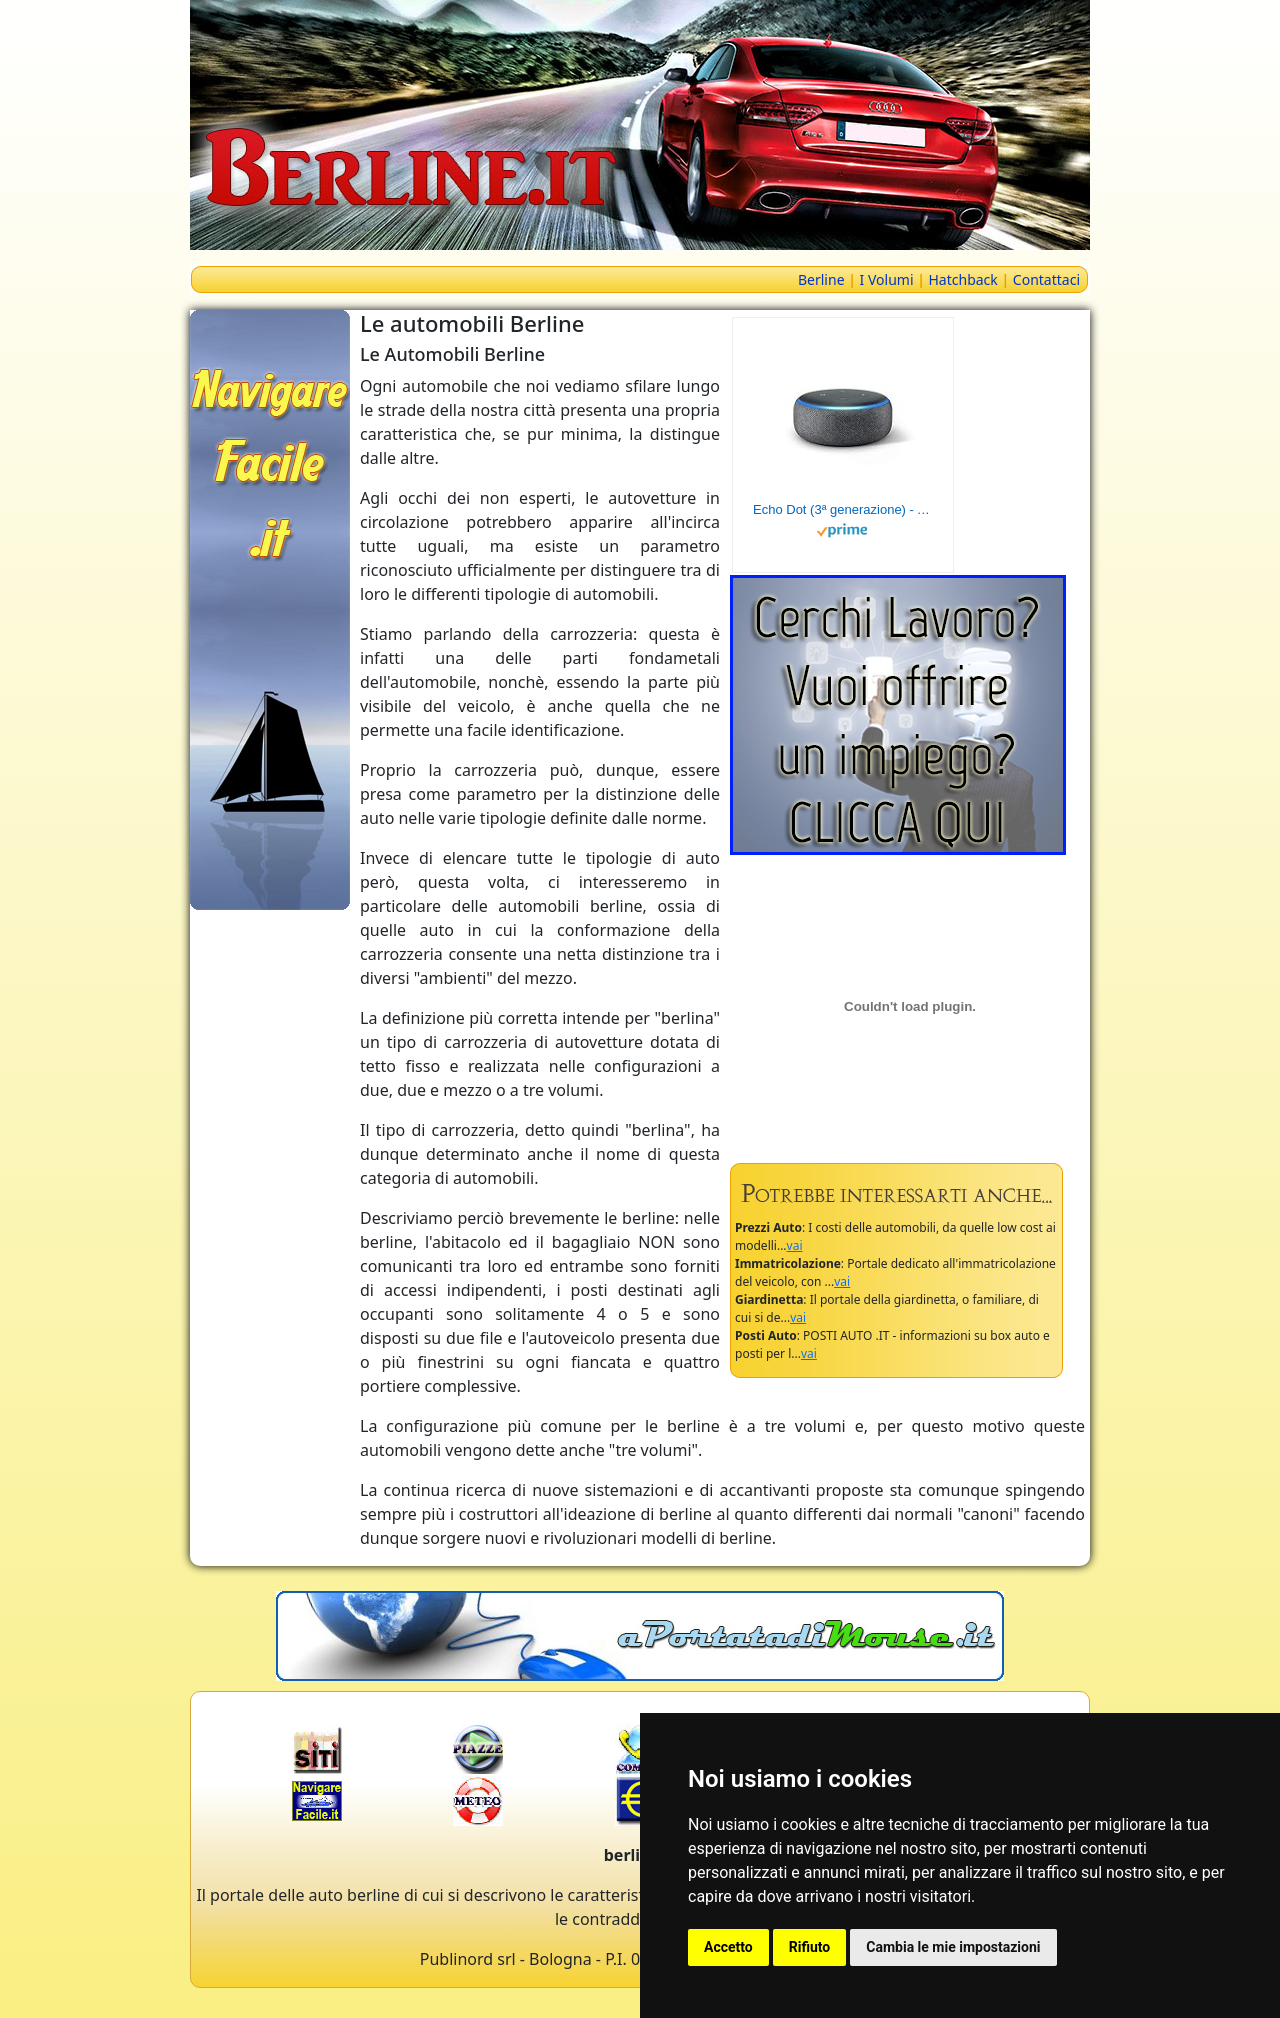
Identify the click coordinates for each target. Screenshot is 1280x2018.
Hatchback (963, 279)
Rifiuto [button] (810, 1947)
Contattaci (1046, 279)
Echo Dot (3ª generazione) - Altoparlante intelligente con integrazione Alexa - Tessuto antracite (843, 509)
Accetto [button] (728, 1947)
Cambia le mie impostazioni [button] (953, 1947)
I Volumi (887, 279)
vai (795, 1245)
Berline (821, 279)
